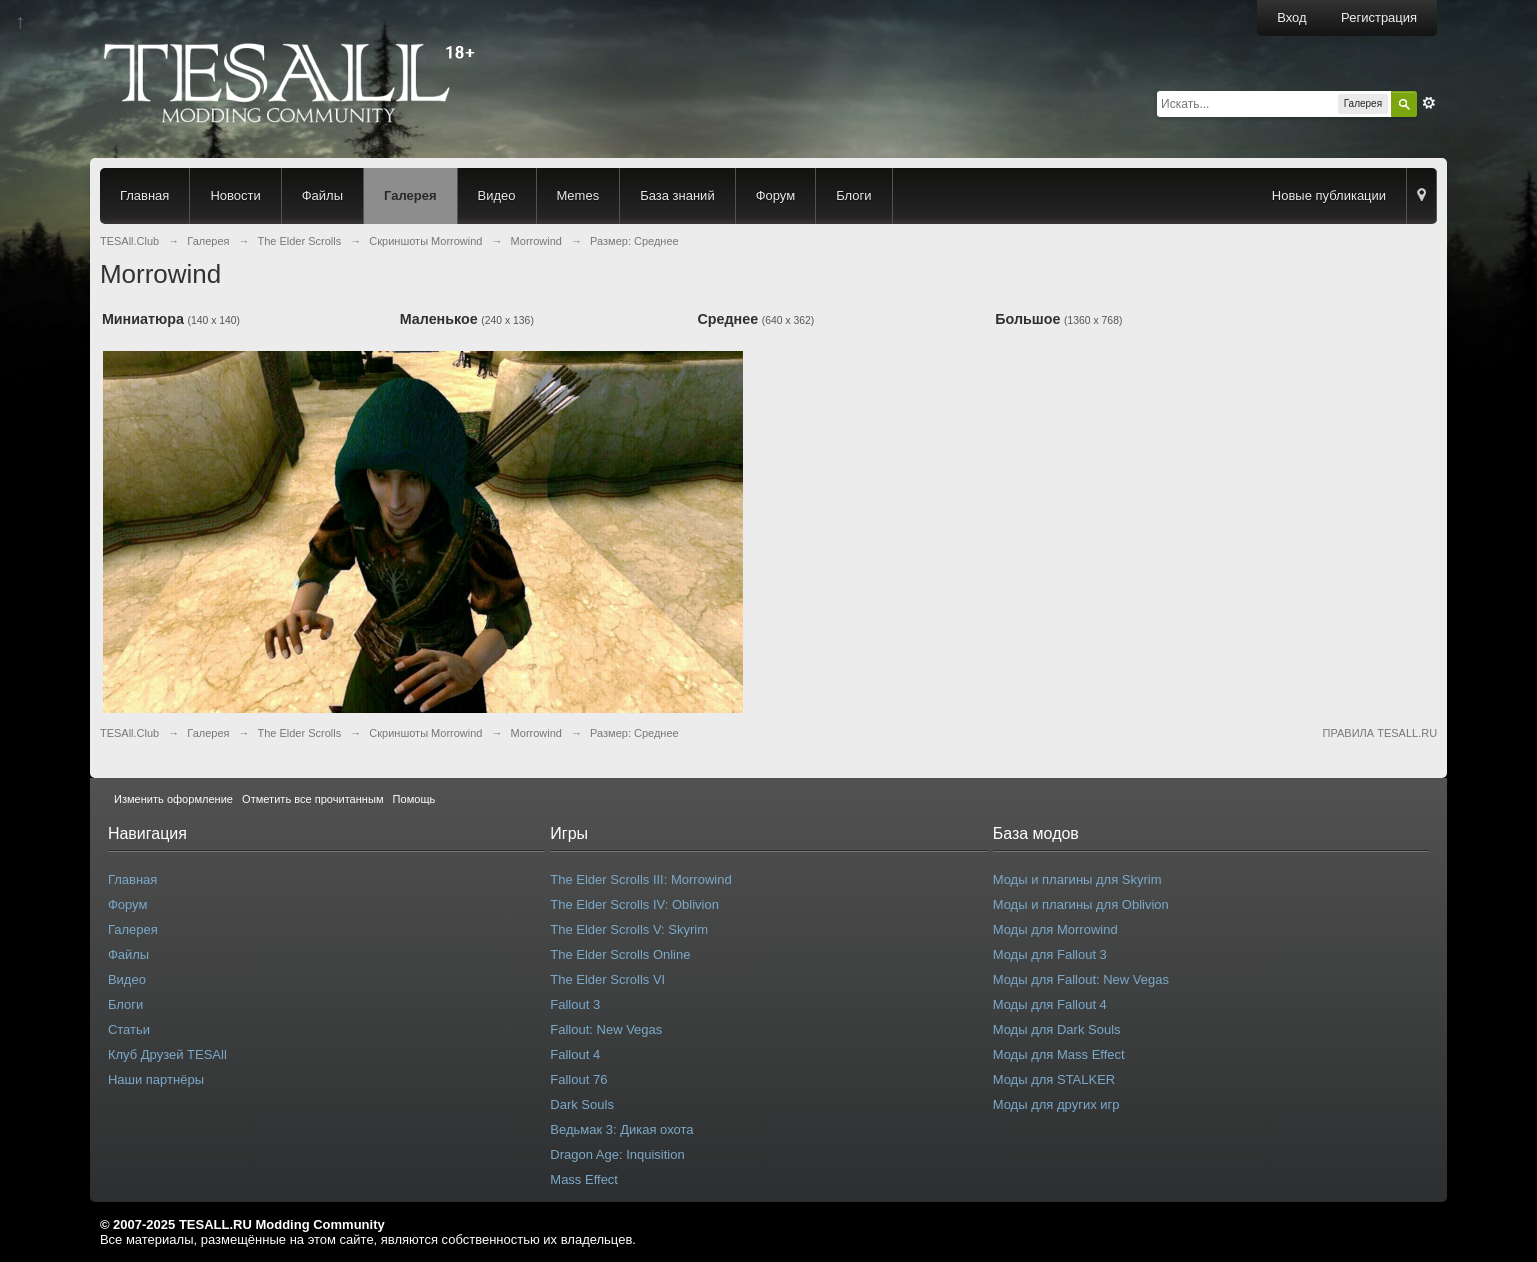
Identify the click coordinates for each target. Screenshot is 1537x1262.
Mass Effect (584, 1179)
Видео (497, 195)
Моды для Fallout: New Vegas (1081, 979)
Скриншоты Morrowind (425, 733)
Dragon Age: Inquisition (617, 1154)
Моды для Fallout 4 (1050, 1004)
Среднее (728, 319)
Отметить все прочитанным (312, 799)
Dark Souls (582, 1104)
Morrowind (536, 733)
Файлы (322, 195)
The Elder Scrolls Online (620, 954)
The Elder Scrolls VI (607, 979)
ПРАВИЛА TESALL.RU (1379, 733)
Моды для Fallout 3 (1050, 954)
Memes (578, 195)
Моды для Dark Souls (1057, 1029)
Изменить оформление (173, 799)
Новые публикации (1329, 195)
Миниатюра (143, 319)
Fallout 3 (575, 1004)
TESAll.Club (129, 733)
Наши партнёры (156, 1079)
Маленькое (439, 319)
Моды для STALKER (1054, 1079)
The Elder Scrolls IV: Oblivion (634, 904)
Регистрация (1379, 17)
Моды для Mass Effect (1059, 1054)
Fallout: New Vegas (606, 1029)
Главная (144, 195)
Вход (1291, 17)
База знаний (677, 195)
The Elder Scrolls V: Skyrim (629, 929)
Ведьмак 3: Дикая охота (621, 1129)
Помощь (414, 799)
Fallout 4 (575, 1054)
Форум (776, 195)
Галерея (410, 195)
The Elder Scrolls (299, 733)
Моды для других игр (1056, 1104)
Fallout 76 (578, 1079)
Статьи (129, 1029)
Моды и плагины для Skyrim (1077, 879)
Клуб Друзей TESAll (167, 1054)
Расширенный (1429, 103)
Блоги (853, 195)
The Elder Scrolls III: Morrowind (640, 879)
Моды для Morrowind (1055, 929)
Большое (1027, 319)
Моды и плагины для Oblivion (1081, 904)
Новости (235, 195)
